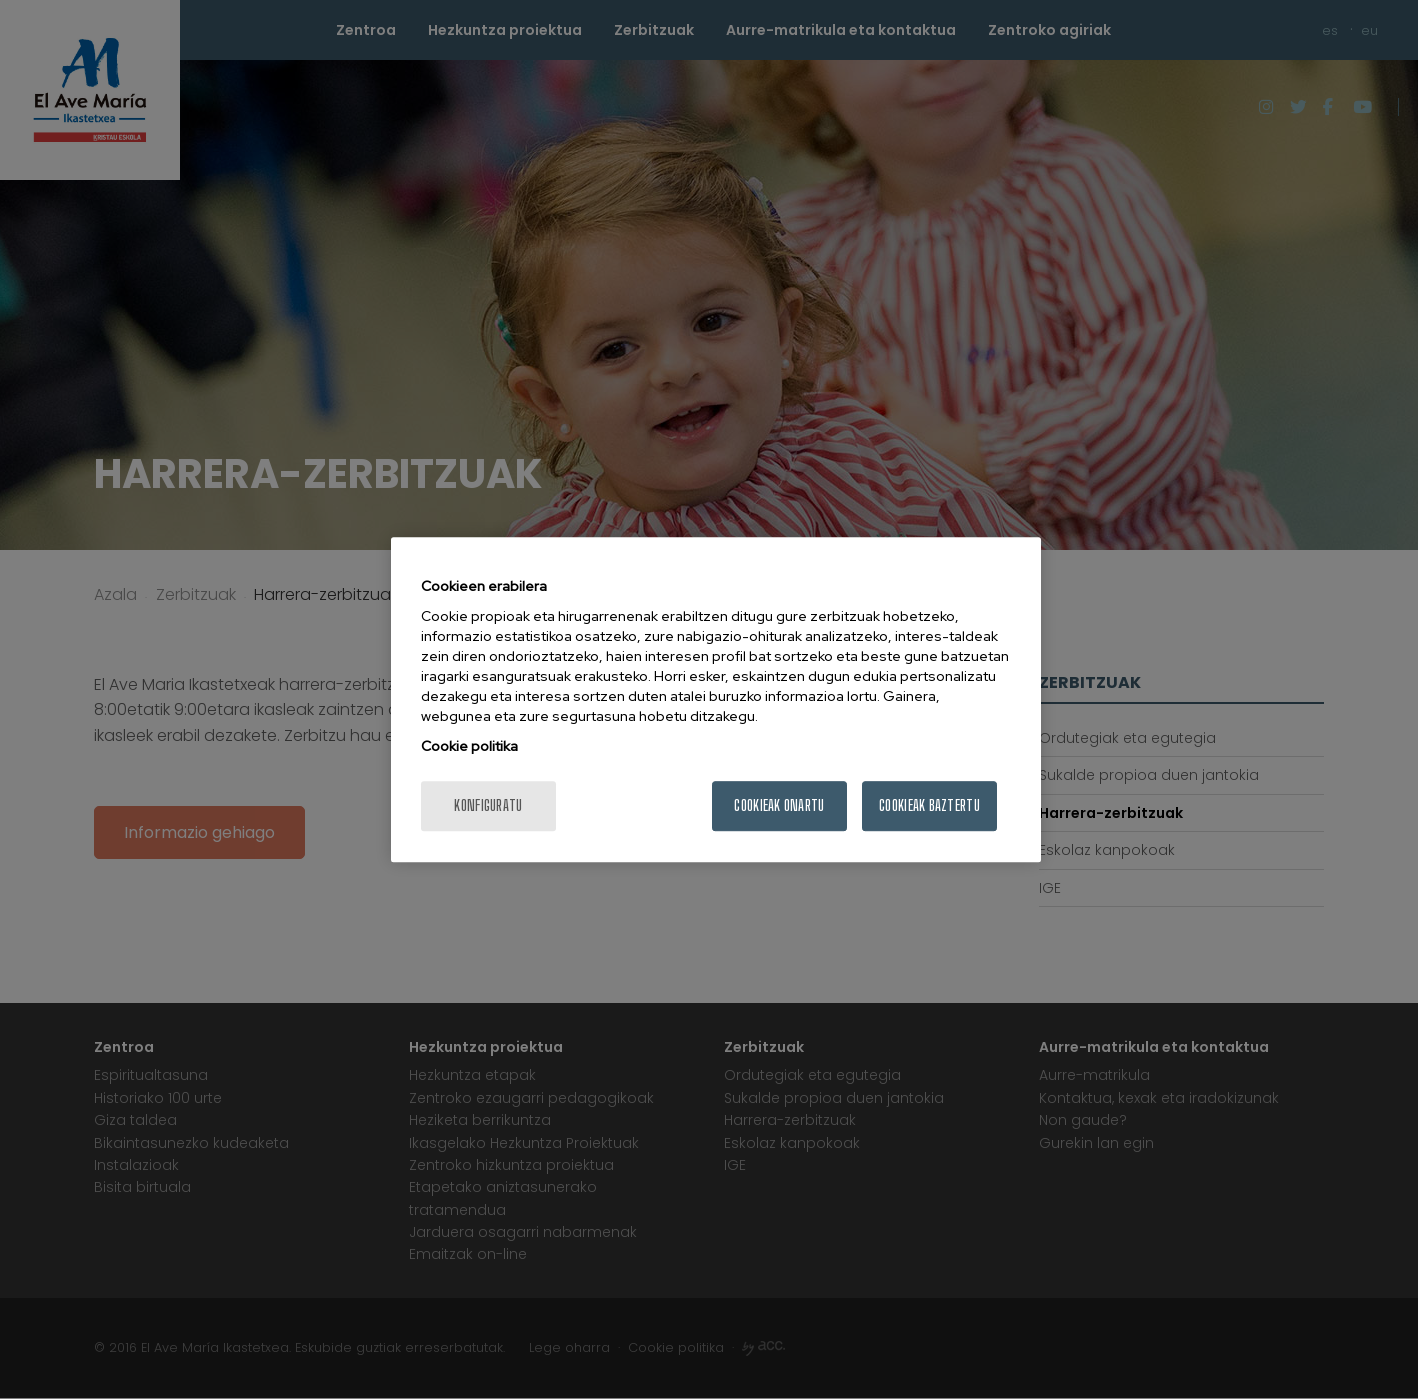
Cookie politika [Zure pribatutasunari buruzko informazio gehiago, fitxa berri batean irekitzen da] (469, 746)
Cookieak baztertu (929, 805)
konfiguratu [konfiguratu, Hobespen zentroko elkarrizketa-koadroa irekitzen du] (488, 805)
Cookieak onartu (779, 805)
